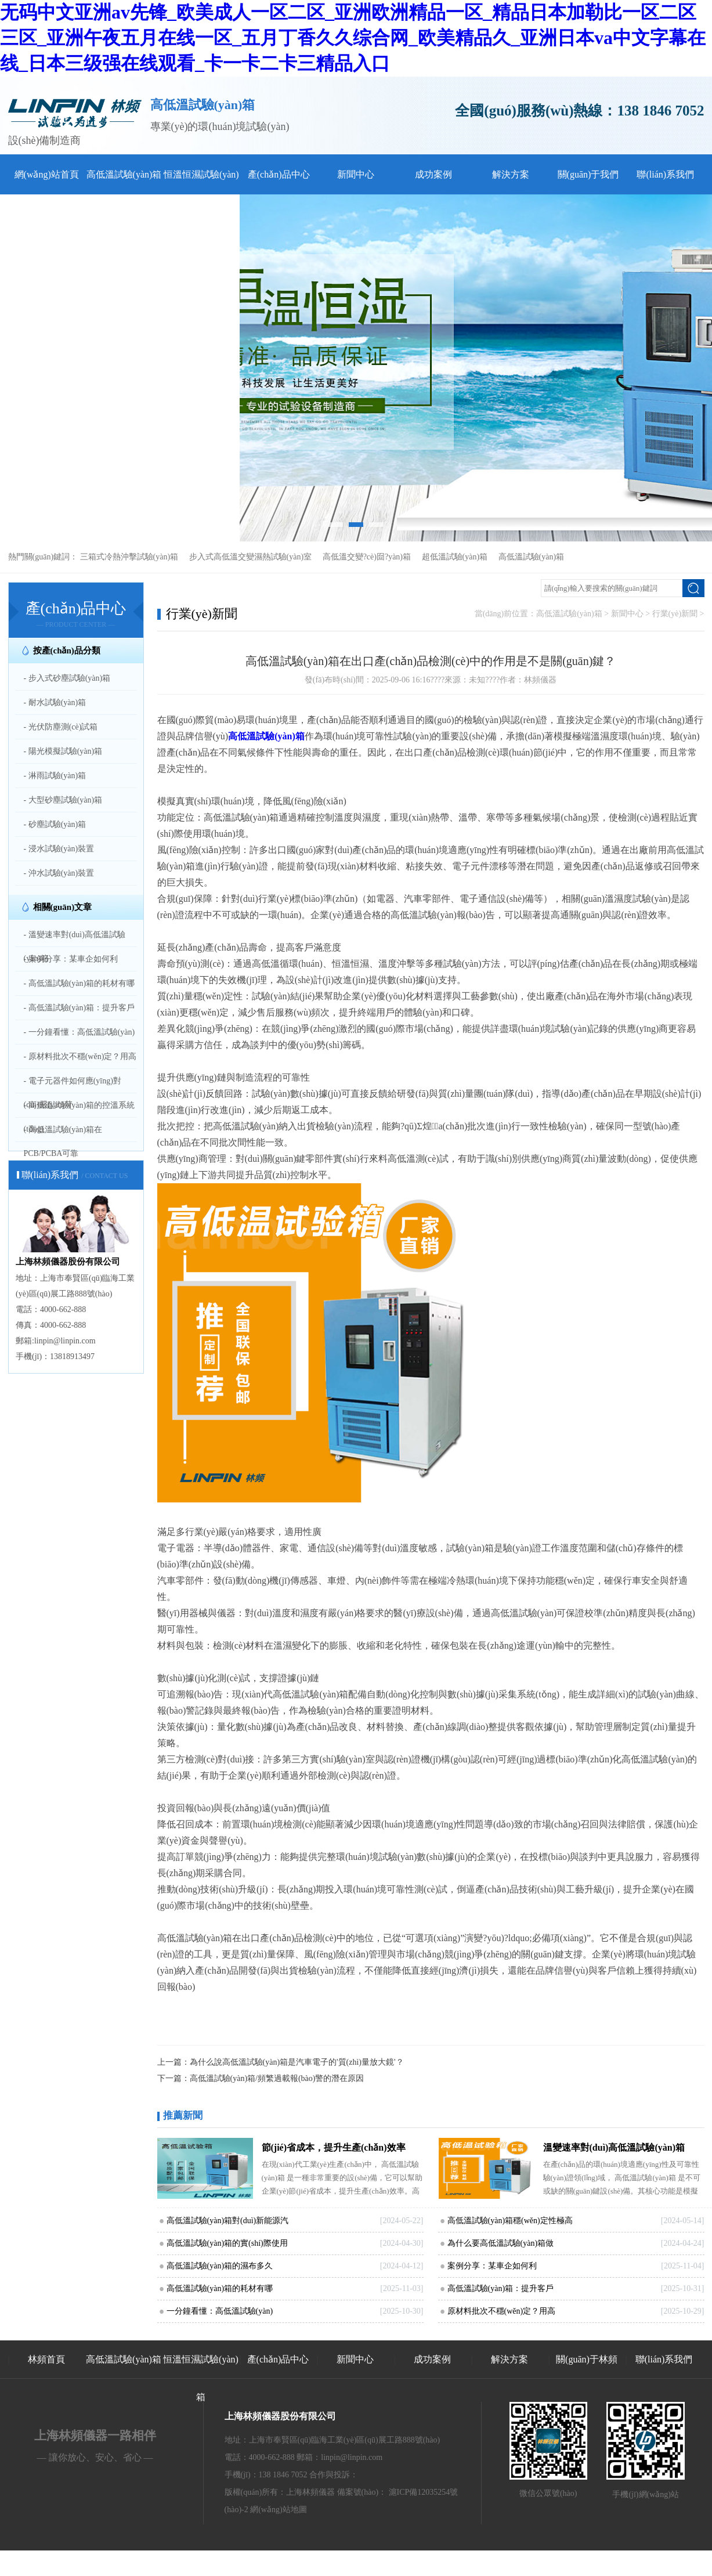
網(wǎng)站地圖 (278, 2509)
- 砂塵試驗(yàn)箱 (55, 824)
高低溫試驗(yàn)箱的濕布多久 (220, 2265)
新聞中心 (355, 174)
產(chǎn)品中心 (279, 174)
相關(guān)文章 (62, 907)
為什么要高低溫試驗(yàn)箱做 (500, 2243)
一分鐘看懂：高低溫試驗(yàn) (220, 2311)
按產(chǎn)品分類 (66, 650)
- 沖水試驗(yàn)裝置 (59, 873)
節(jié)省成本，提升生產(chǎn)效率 (334, 2147)
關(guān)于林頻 (586, 2359)
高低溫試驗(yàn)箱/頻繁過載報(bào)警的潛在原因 (277, 2078)
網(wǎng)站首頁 (47, 174)
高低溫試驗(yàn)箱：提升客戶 (500, 2288)
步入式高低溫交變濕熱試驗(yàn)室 (250, 556)
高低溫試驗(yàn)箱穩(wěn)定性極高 (510, 2220)
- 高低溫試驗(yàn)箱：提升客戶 (79, 1007)
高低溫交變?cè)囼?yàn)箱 (367, 556)
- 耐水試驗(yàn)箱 (55, 702)
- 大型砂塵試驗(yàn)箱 (63, 800)
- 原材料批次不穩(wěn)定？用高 (80, 1056)
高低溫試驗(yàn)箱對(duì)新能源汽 (228, 2220)
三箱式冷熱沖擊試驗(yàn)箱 (129, 556)
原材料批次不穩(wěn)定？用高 (501, 2311)
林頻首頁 (46, 2359)
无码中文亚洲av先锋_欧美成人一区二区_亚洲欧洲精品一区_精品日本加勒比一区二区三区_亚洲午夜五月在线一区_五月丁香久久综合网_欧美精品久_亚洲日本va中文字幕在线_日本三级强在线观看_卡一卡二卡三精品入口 (353, 38)
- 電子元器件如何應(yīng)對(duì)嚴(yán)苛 (72, 1092)
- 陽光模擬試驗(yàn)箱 (63, 751)
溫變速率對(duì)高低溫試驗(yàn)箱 (614, 2147)
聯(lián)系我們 (665, 174)
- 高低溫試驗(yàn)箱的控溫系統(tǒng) (79, 1117)
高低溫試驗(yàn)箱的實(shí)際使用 (227, 2243)
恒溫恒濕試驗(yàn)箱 (200, 2378)
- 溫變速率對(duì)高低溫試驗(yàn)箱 (74, 946)
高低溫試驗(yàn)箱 (124, 174)
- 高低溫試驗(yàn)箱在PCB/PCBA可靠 (63, 1141)
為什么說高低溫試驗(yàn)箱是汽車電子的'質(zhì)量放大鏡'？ (297, 2062)
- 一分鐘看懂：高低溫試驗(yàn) (79, 1032)
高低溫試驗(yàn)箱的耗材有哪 (220, 2288)
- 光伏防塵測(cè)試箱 (61, 726)
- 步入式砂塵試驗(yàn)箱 (67, 678)
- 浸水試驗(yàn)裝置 (59, 848)
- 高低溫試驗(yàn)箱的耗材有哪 (79, 983)
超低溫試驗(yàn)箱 (455, 556)
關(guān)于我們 (588, 174)
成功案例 (433, 174)
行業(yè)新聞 (675, 613)
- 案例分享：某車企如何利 (71, 959)
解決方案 (510, 174)
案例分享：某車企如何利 (492, 2265)
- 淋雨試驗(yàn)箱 (55, 775)
